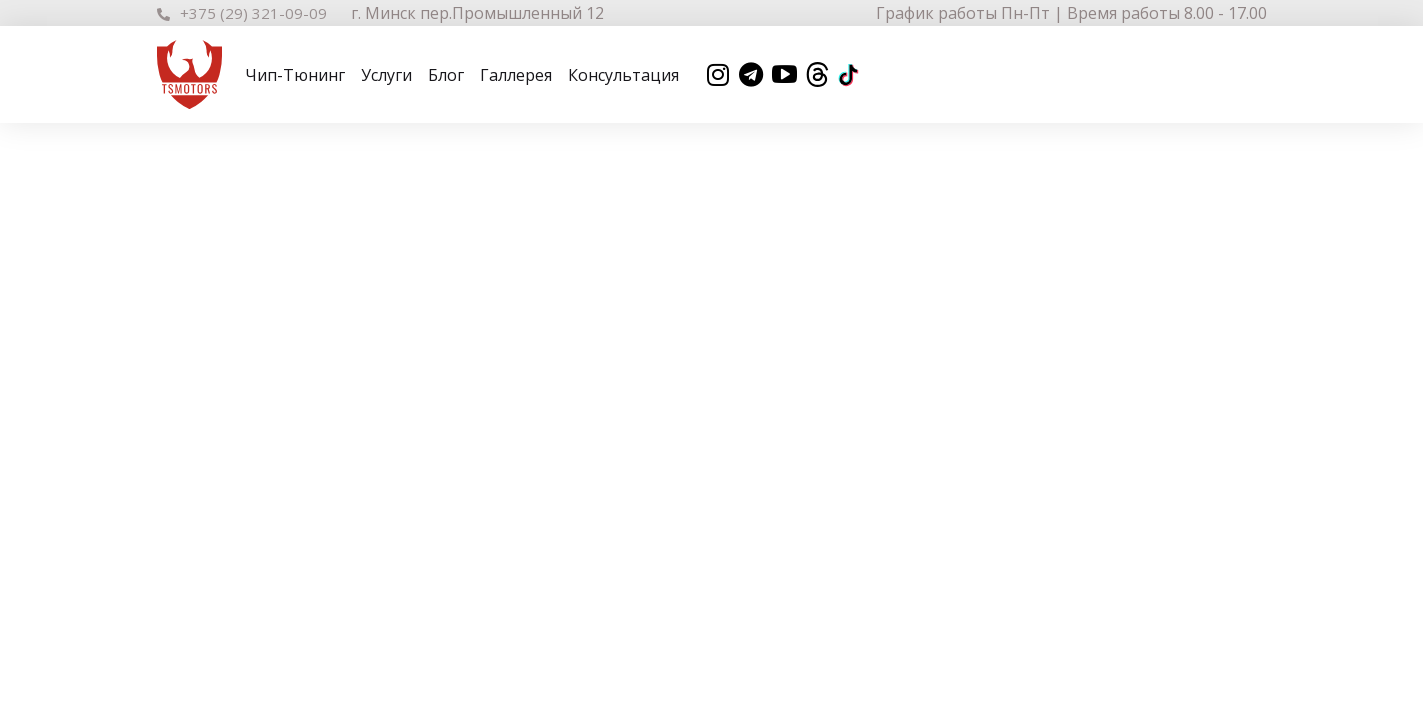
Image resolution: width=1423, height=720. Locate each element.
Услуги (386, 75)
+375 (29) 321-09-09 (242, 13)
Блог (446, 75)
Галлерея (516, 75)
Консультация (623, 75)
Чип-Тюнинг (295, 75)
